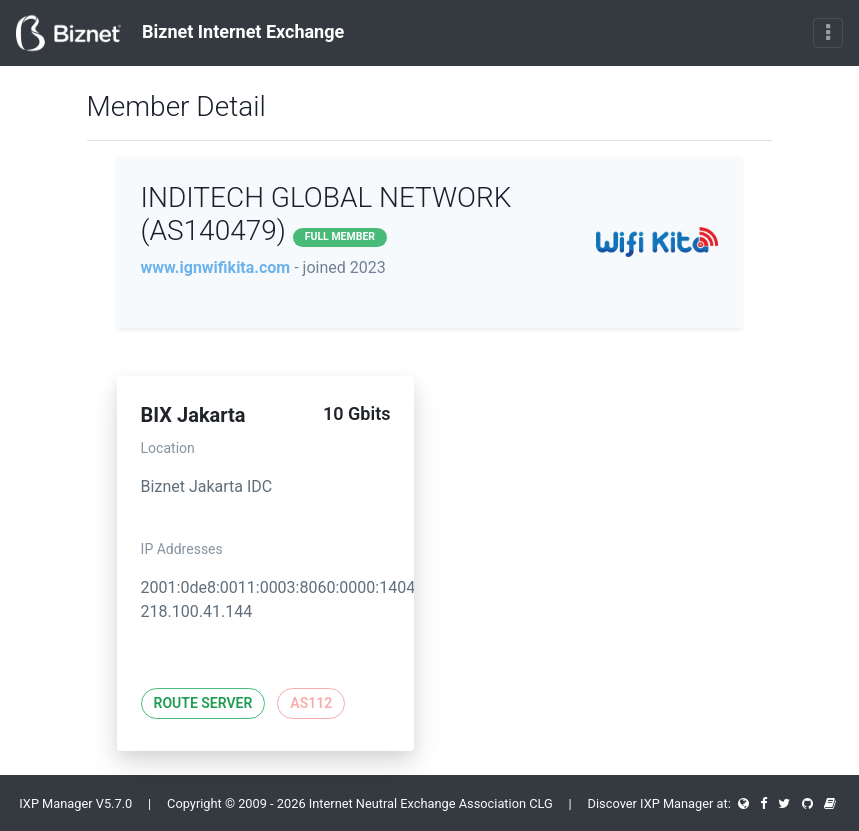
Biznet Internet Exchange (180, 33)
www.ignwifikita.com (216, 267)
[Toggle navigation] (828, 33)
